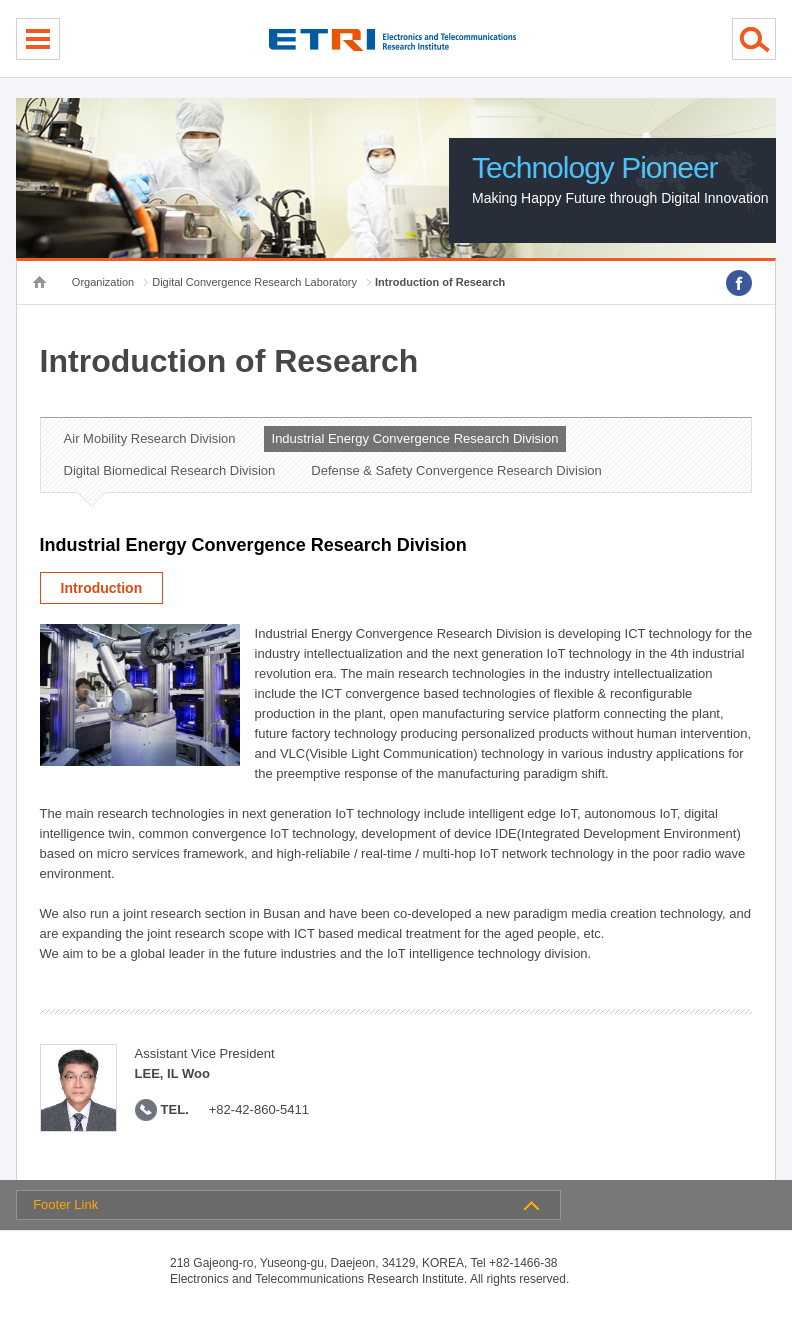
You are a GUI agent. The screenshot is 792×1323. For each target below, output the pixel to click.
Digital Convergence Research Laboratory (254, 282)
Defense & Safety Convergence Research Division (456, 470)
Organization (103, 282)
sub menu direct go (0, 0)
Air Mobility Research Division (150, 438)
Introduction (102, 588)
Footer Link (65, 1204)
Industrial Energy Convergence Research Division (415, 438)
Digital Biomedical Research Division (170, 470)
